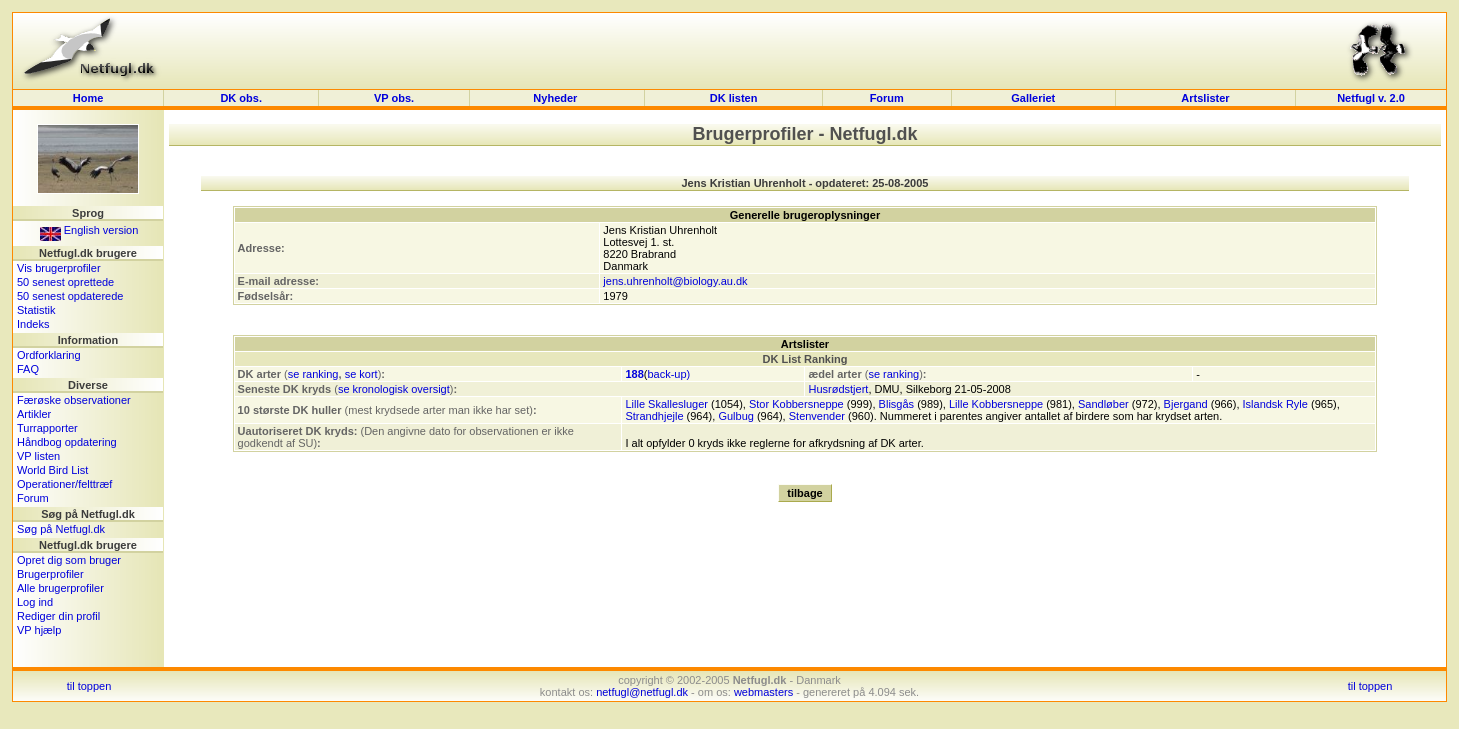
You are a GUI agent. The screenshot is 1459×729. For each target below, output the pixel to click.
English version (89, 230)
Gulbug (735, 416)
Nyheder (556, 98)
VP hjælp (39, 630)
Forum (887, 98)
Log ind (35, 602)
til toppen (89, 686)
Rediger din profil (58, 616)
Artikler (34, 414)
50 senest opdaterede (70, 296)
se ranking (313, 374)
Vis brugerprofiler (59, 268)
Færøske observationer (74, 400)
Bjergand (1186, 404)
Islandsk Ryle (1275, 404)
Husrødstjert (838, 389)
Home (88, 98)
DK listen (734, 98)
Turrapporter (47, 428)
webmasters (763, 692)
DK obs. (241, 98)
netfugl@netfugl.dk (642, 692)
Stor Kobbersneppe (796, 404)
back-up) (668, 374)
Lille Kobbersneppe (996, 404)
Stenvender (817, 416)
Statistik (36, 310)
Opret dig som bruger (69, 560)
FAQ (28, 369)
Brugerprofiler (50, 574)
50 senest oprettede (65, 282)
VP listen (38, 456)
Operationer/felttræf (64, 484)
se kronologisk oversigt (394, 389)
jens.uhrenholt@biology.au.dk (675, 281)
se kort (361, 374)
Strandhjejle (654, 416)
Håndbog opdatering (67, 442)
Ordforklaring (49, 355)
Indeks (33, 324)
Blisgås (896, 404)
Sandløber (1103, 404)
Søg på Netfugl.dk (61, 529)
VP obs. (394, 98)
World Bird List (52, 470)
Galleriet (1033, 98)
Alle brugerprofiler (60, 588)
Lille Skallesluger (666, 404)
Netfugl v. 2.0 (1371, 98)
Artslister (1205, 98)
